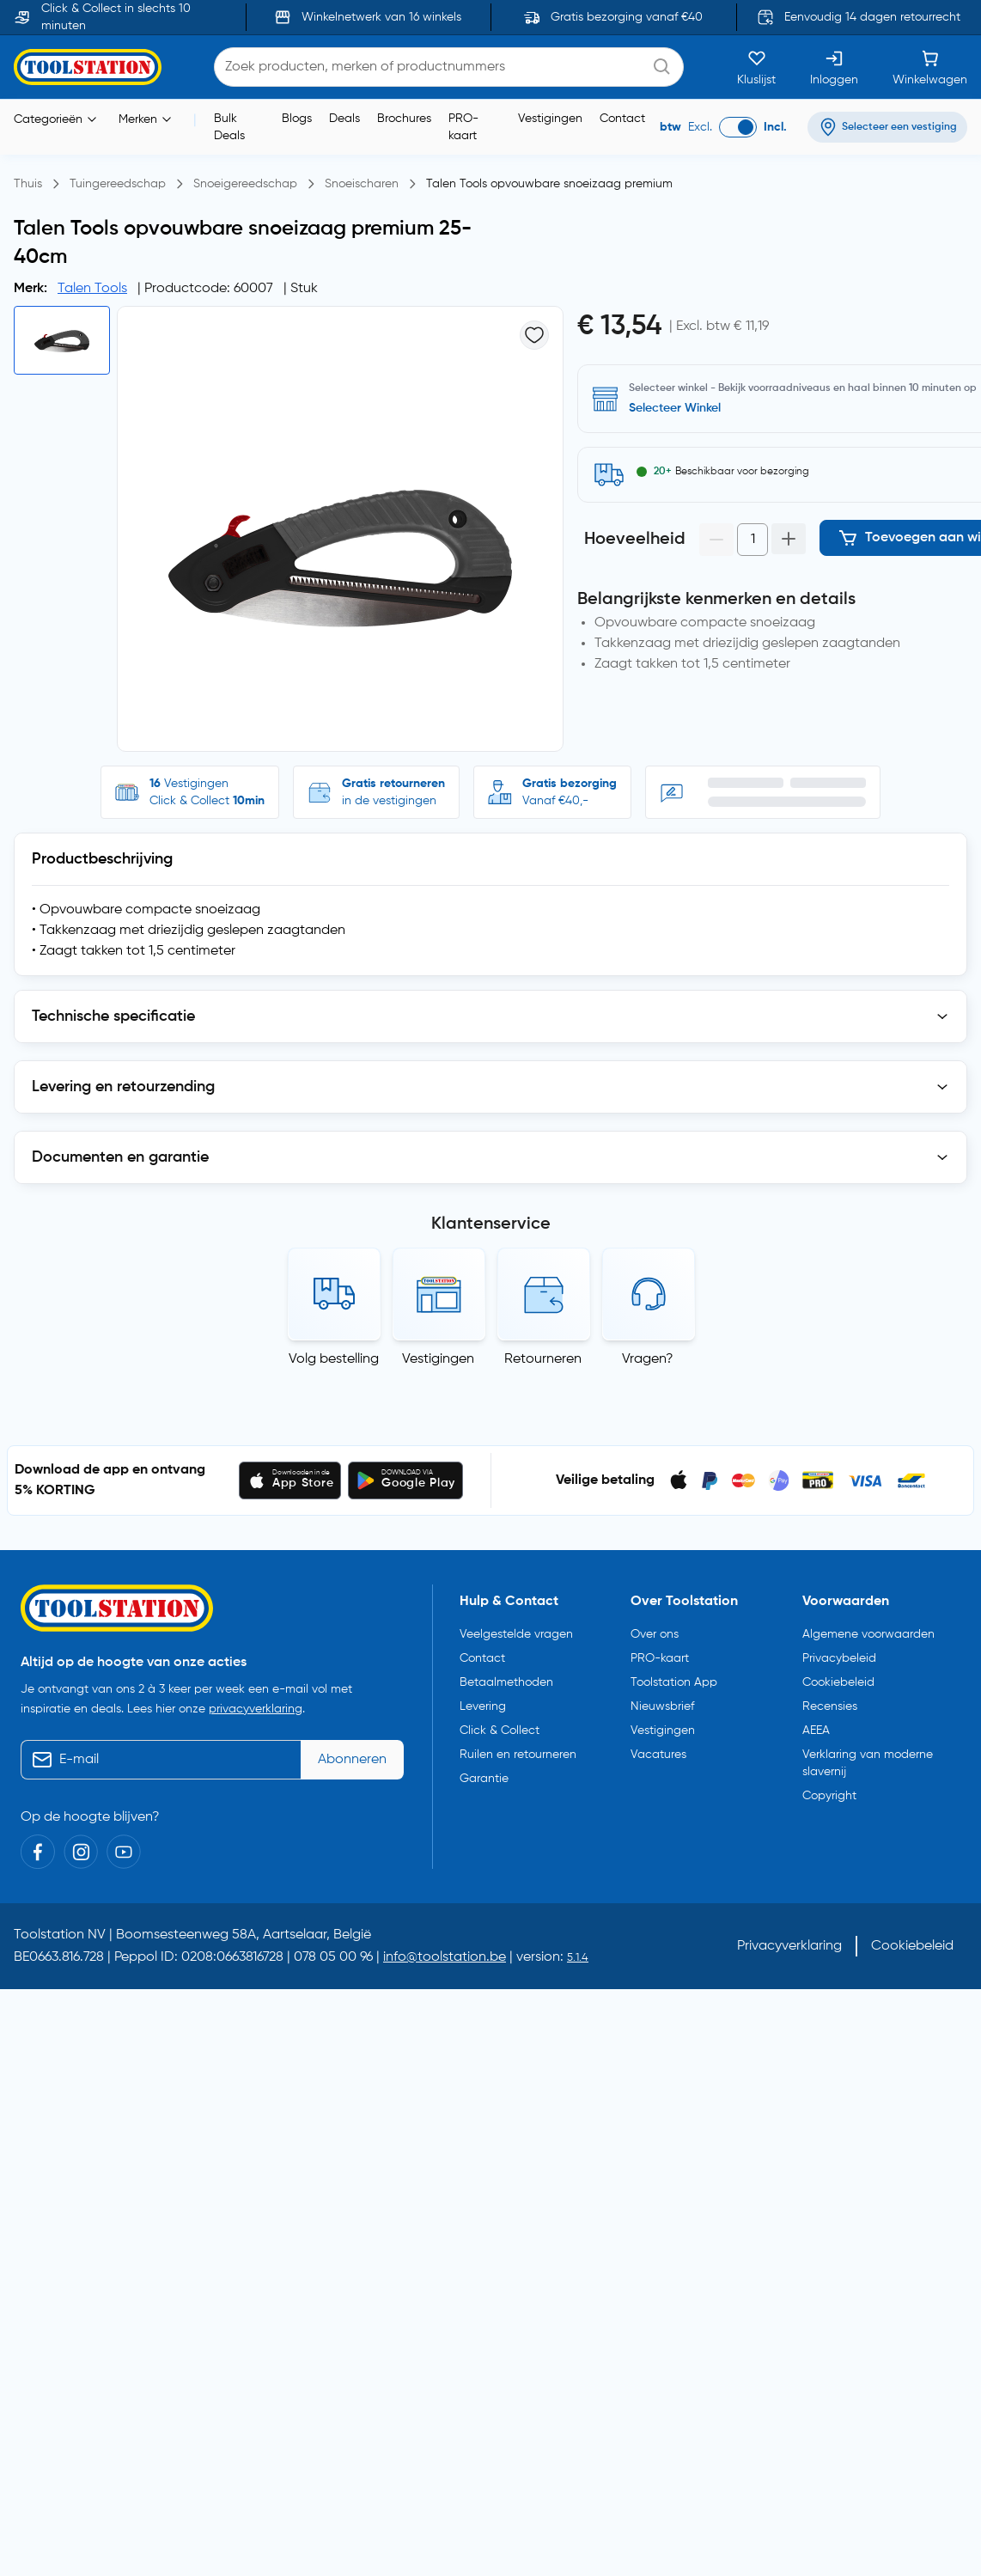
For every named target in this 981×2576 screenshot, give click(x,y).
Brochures (404, 119)
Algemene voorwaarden (868, 1634)
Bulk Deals (229, 127)
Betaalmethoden (506, 1682)
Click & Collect (499, 1730)
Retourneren (543, 1359)
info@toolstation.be (444, 1957)
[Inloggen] (834, 67)
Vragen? (647, 1359)
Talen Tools (92, 289)
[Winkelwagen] (930, 67)
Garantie (484, 1779)
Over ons (655, 1634)
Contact (622, 119)
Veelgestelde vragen (516, 1634)
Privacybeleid (839, 1658)
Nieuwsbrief (662, 1706)
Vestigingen (550, 119)
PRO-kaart (463, 127)
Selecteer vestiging (681, 408)
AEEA (816, 1730)
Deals (344, 119)
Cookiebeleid (838, 1682)
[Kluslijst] (756, 67)
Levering (483, 1706)
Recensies (829, 1706)
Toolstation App (674, 1682)
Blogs (297, 119)
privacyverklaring (255, 1709)
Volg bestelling (334, 1359)
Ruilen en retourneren (518, 1755)
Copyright (829, 1796)
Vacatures (658, 1755)
